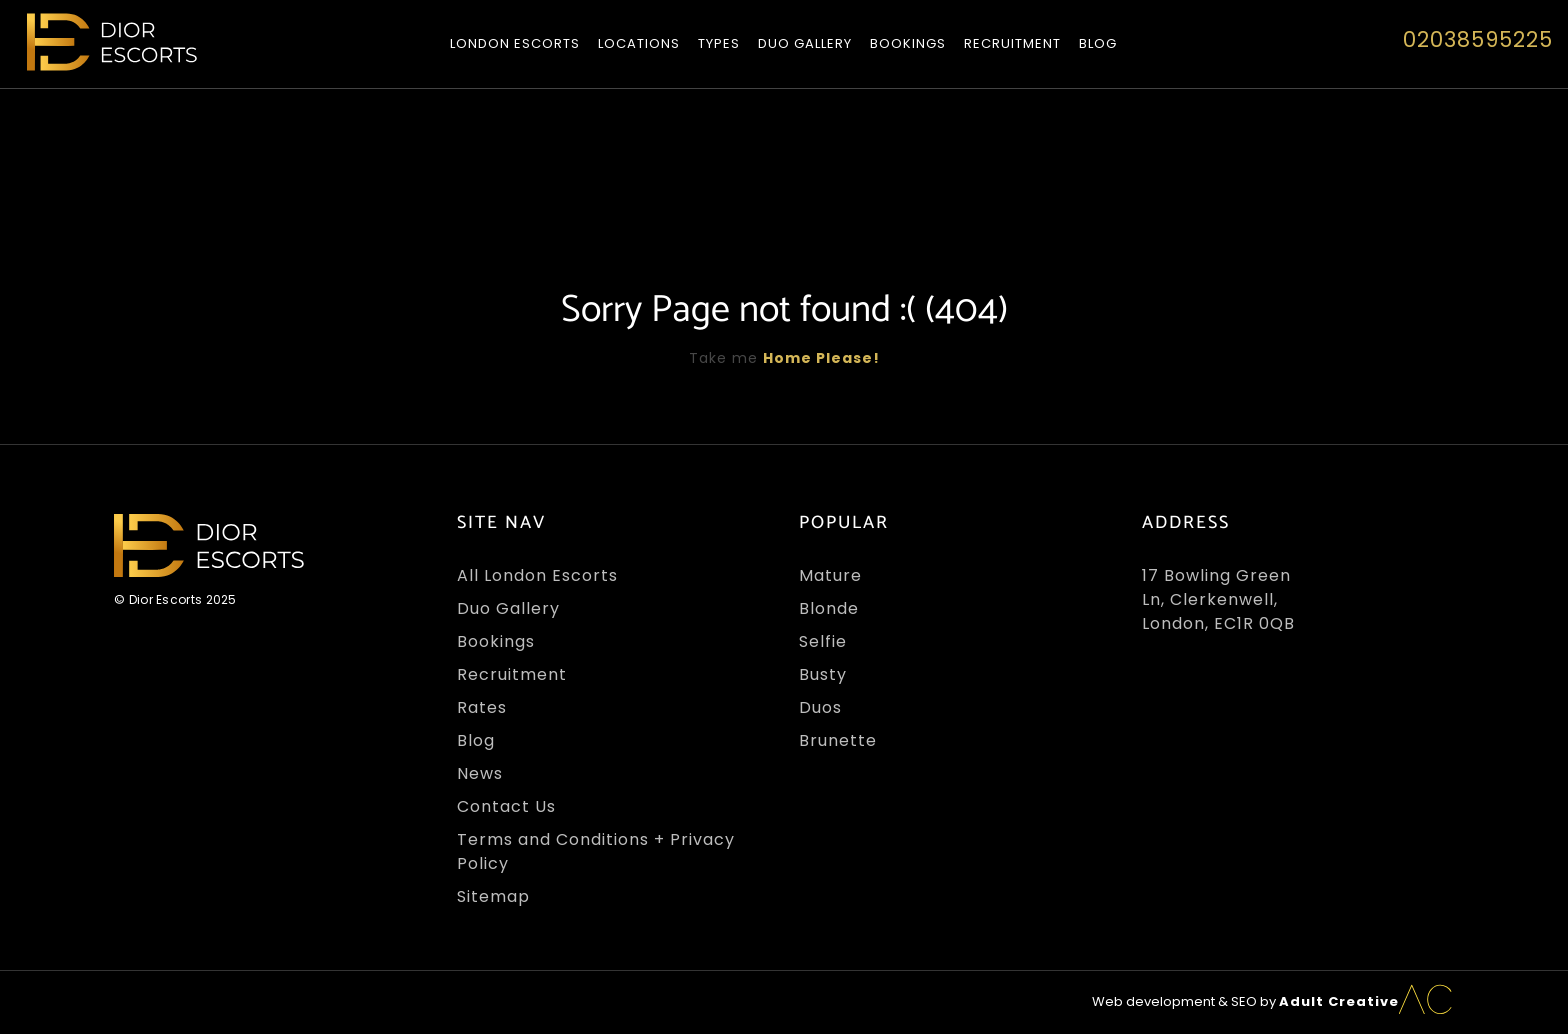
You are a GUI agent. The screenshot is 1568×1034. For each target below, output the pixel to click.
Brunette (838, 740)
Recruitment (1012, 43)
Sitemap (493, 896)
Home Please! (821, 358)
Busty (823, 674)
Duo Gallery (805, 43)
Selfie (823, 641)
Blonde (829, 608)
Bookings (908, 43)
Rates (482, 707)
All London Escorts (537, 575)
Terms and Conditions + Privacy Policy (596, 851)
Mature (830, 575)
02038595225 (1478, 39)
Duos (820, 707)
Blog (1098, 43)
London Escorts (515, 43)
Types (719, 43)
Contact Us (506, 806)
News (480, 773)
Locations (639, 43)
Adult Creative (1339, 1001)
